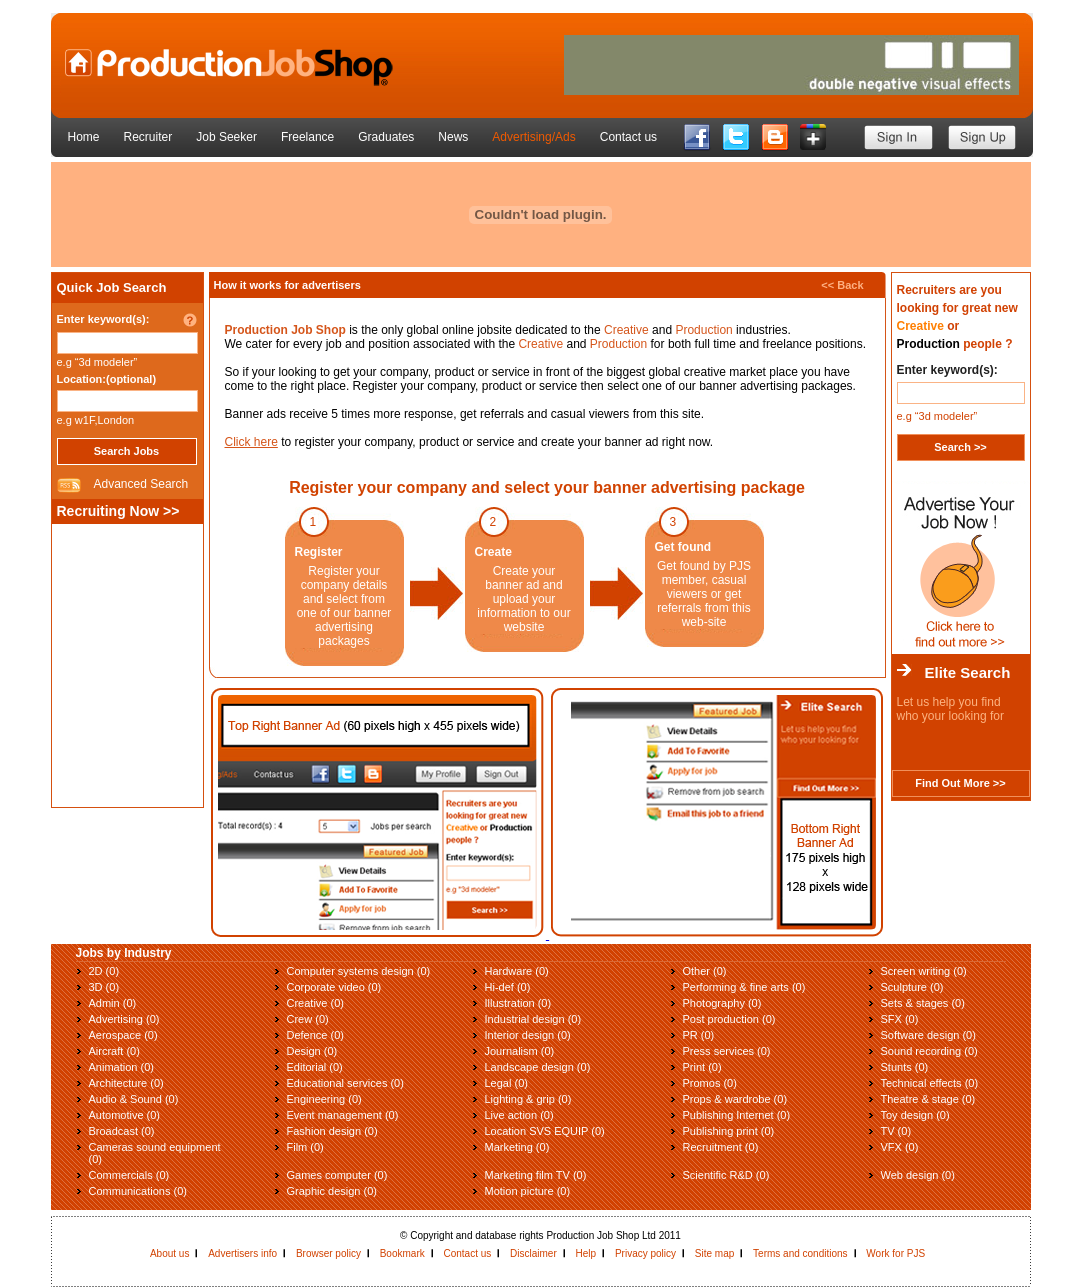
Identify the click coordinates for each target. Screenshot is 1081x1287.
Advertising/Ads (533, 137)
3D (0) (104, 987)
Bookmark (402, 1253)
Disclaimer (533, 1253)
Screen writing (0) (924, 971)
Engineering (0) (324, 1099)
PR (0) (699, 1035)
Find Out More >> (960, 783)
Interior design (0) (528, 1035)
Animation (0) (121, 1067)
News (453, 137)
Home (84, 137)
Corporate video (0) (334, 987)
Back (850, 285)
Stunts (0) (905, 1067)
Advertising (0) (124, 1019)
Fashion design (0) (332, 1131)
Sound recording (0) (929, 1051)
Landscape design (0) (538, 1067)
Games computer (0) (337, 1175)
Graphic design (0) (332, 1191)
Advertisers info (242, 1253)
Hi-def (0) (508, 987)
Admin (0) (113, 1003)
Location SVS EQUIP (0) (545, 1131)
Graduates (386, 137)
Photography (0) (722, 1003)
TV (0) (896, 1131)
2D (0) (104, 971)
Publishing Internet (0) (737, 1115)
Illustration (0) (518, 1003)
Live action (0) (519, 1115)
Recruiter (148, 137)
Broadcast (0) (122, 1131)
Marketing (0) (517, 1147)
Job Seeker (226, 137)
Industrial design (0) (533, 1019)
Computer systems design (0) (359, 971)
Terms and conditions (800, 1253)
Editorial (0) (315, 1067)
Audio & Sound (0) (134, 1099)
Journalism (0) (520, 1051)
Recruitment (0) (721, 1147)
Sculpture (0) (912, 987)
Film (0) (305, 1147)
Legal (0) (506, 1083)
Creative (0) (315, 1003)
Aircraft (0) (114, 1051)
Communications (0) (138, 1191)
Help (586, 1253)
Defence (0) (315, 1035)
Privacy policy (645, 1253)
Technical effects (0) (930, 1083)
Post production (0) (729, 1019)
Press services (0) (727, 1051)
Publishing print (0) (729, 1131)
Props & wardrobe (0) (735, 1099)
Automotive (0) (125, 1115)
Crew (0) (308, 1019)
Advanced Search (141, 484)
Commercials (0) (129, 1175)
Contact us (628, 137)
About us (169, 1253)
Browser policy (328, 1253)
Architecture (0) (126, 1083)
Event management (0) (343, 1115)
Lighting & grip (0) (528, 1099)
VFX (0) (900, 1147)
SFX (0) (900, 1019)
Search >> (960, 447)
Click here (251, 442)
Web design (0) (918, 1175)
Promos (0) (710, 1083)
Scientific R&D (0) (726, 1175)
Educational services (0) (345, 1083)
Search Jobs (126, 451)
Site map (714, 1253)
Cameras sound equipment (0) (155, 1153)
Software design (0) (928, 1035)
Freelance (307, 137)
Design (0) (312, 1051)
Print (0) (702, 1067)
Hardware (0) (517, 971)
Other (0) (705, 971)
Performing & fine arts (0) (744, 987)
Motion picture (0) (528, 1191)
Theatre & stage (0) (928, 1099)
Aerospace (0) (123, 1035)
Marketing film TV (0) (536, 1175)
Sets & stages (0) (923, 1003)
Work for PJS (895, 1253)
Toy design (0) (915, 1115)
